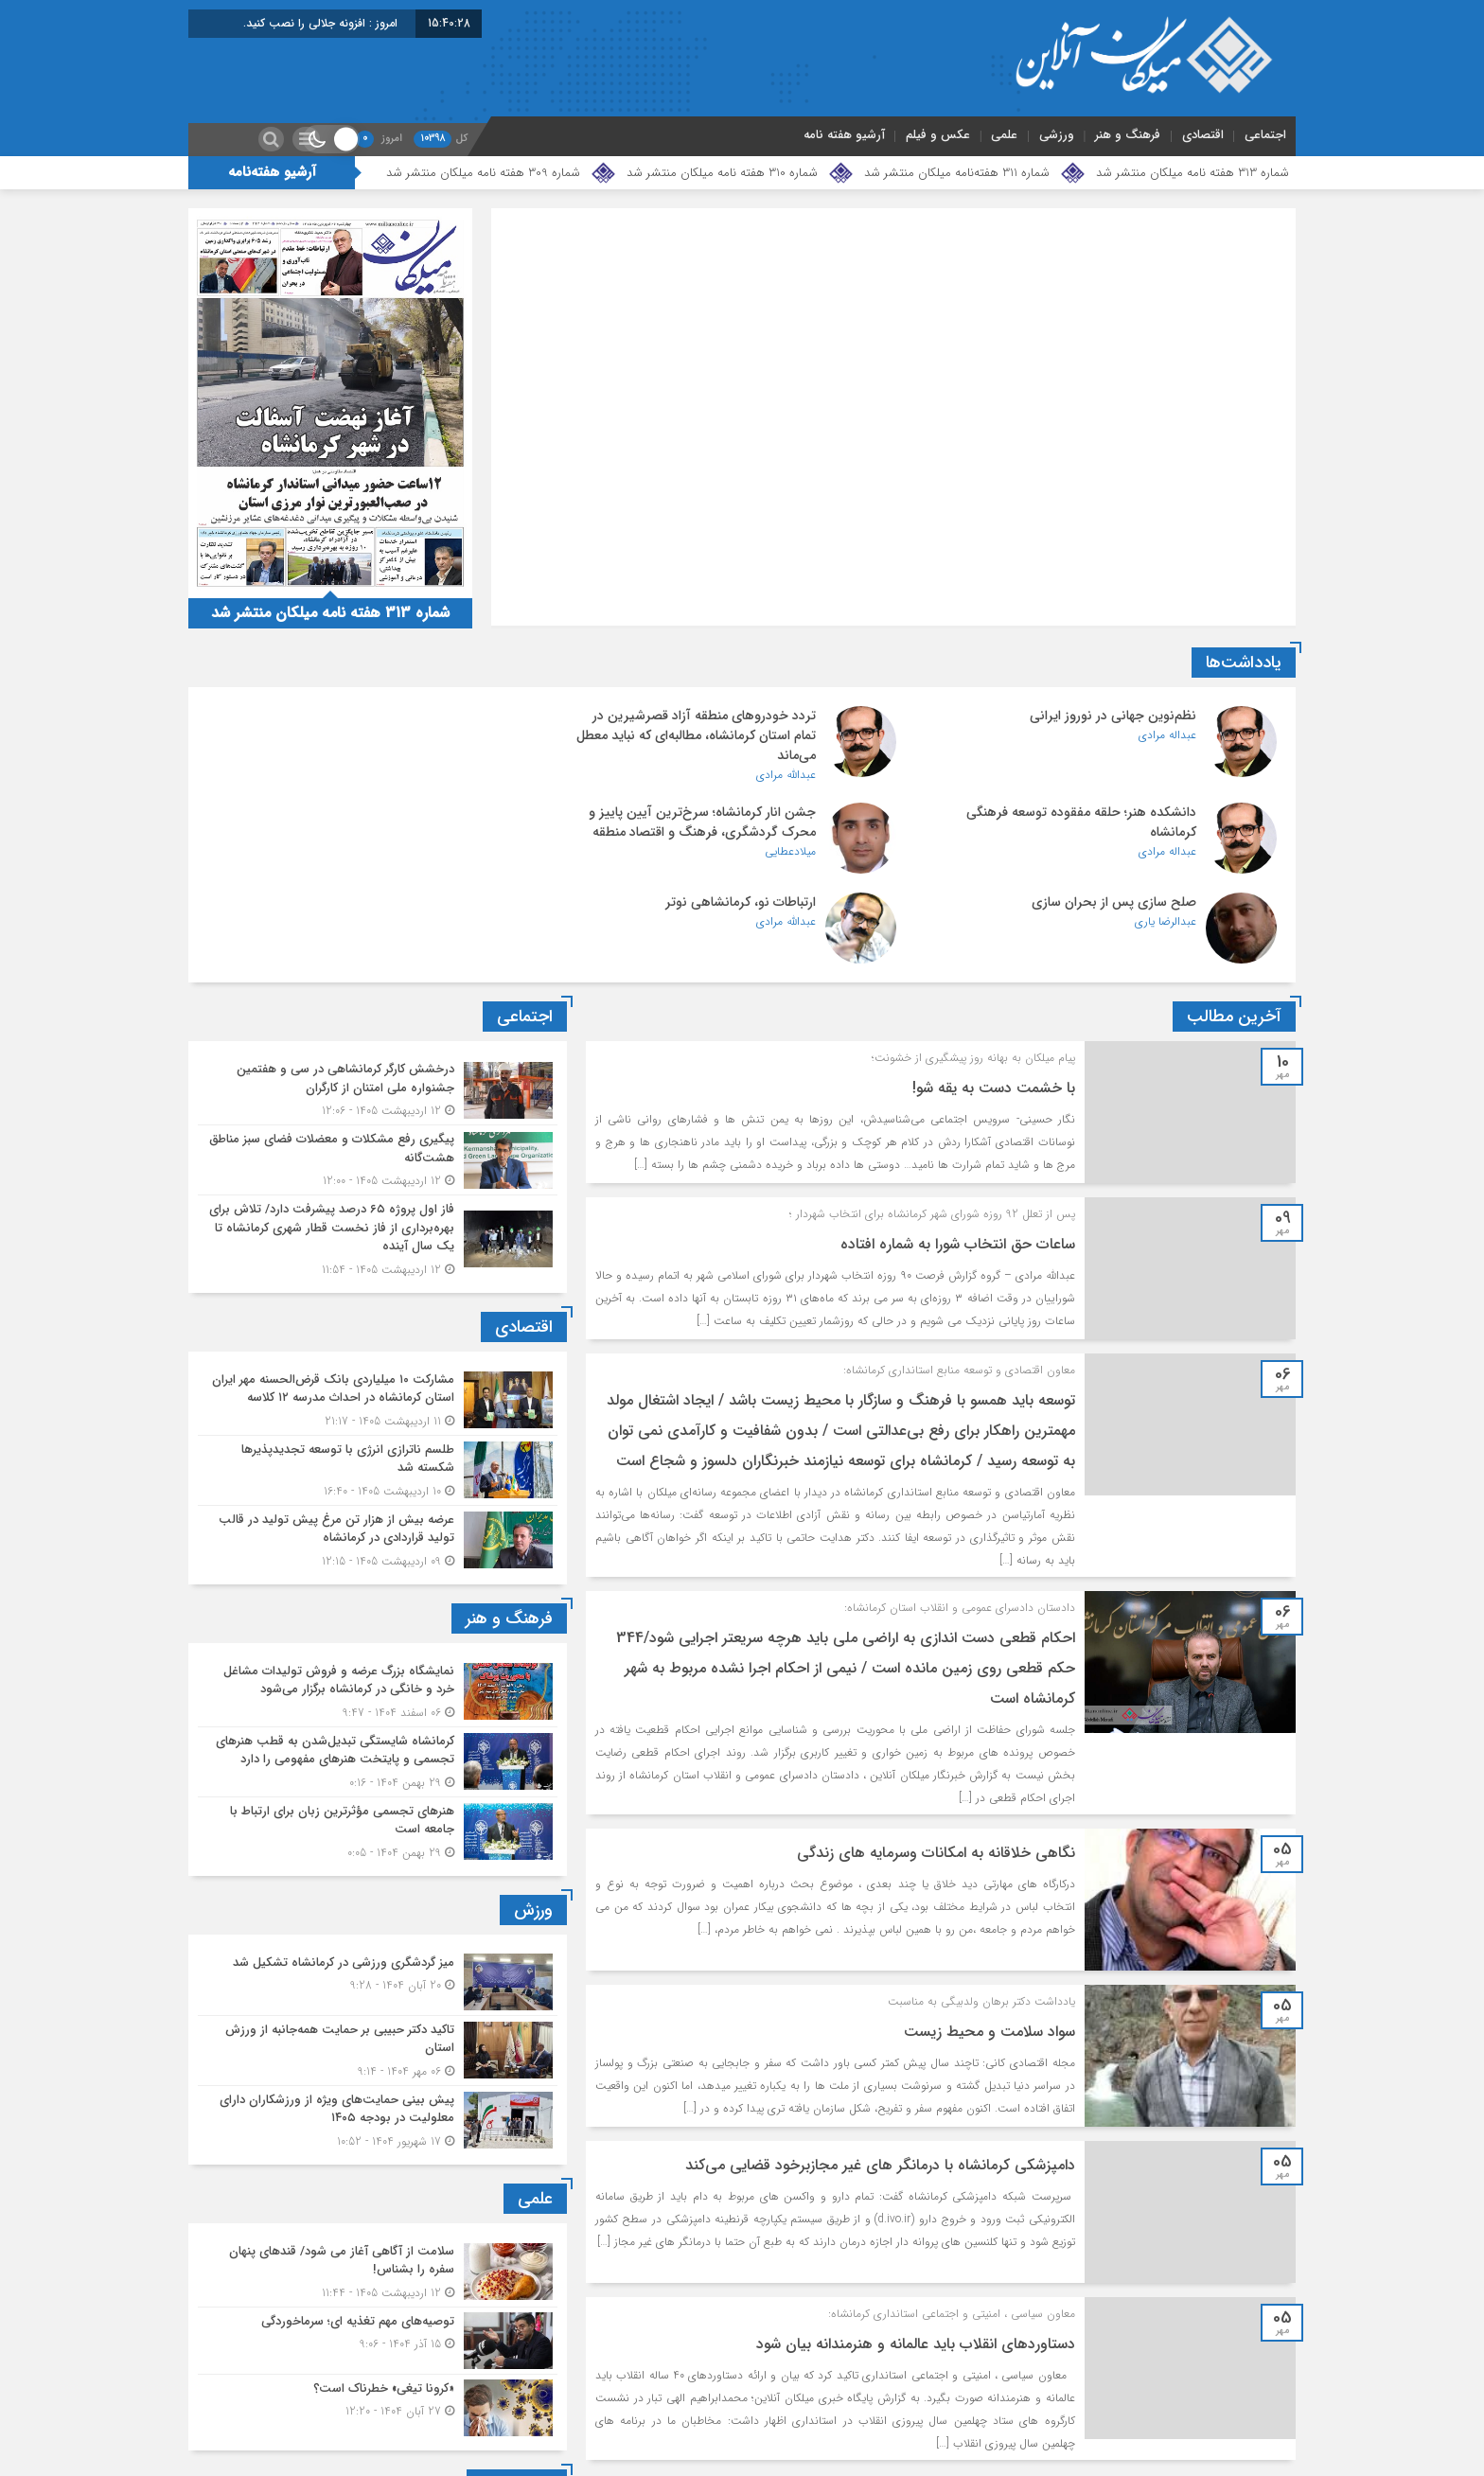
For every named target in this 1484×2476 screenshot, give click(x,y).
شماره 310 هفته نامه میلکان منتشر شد (722, 173)
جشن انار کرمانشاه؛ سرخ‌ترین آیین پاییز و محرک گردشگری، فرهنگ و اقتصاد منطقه (1082, 822)
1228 (857, 2402)
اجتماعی (1265, 135)
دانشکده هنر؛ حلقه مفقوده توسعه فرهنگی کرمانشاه (355, 725)
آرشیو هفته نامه (844, 135)
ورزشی (1056, 135)
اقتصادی (1203, 135)
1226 (980, 2402)
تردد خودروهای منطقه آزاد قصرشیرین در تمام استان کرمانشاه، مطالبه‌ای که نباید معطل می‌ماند (722, 735)
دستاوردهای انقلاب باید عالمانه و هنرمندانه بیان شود (913, 2254)
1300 (780, 2402)
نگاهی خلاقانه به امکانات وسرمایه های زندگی (934, 1763)
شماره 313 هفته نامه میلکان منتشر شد (1192, 173)
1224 (1103, 2402)
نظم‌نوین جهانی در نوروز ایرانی (1113, 715)
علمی (1004, 135)
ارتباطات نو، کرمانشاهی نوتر (395, 812)
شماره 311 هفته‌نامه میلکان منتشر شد (957, 173)
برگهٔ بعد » (704, 2402)
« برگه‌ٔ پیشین (1241, 2402)
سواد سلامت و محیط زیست (987, 1942)
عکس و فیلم (938, 135)
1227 (919, 2402)
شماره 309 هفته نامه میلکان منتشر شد (483, 173)
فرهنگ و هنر (1127, 135)
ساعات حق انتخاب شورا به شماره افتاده (956, 1154)
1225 (1041, 2402)
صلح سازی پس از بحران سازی (751, 812)
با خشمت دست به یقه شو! (991, 998)
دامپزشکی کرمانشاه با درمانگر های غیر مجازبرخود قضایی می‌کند (878, 2075)
